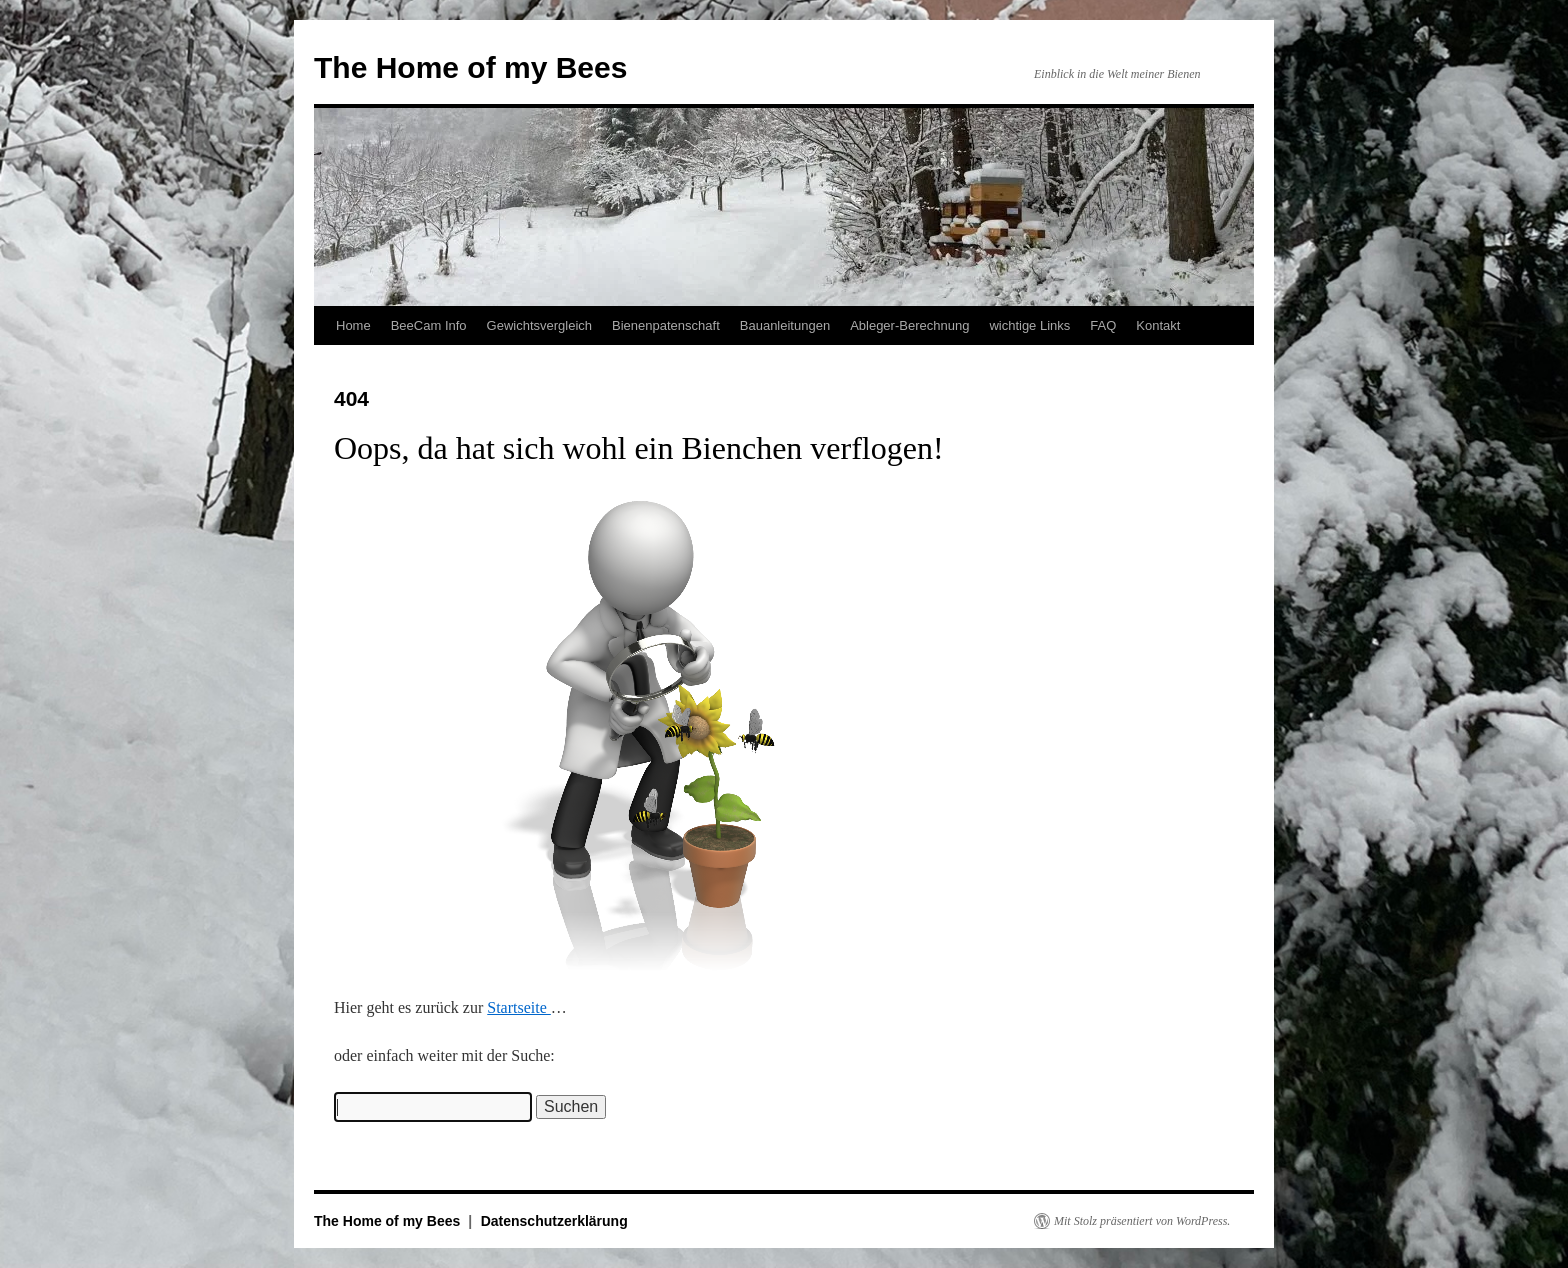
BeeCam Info (429, 325)
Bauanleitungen (785, 325)
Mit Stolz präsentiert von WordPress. (1142, 1221)
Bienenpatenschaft (666, 325)
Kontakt (1158, 325)
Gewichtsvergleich (540, 325)
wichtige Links (1029, 325)
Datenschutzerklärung (554, 1221)
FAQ (1103, 325)
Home (353, 325)
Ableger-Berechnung (909, 325)
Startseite (519, 1007)
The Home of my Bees (470, 67)
